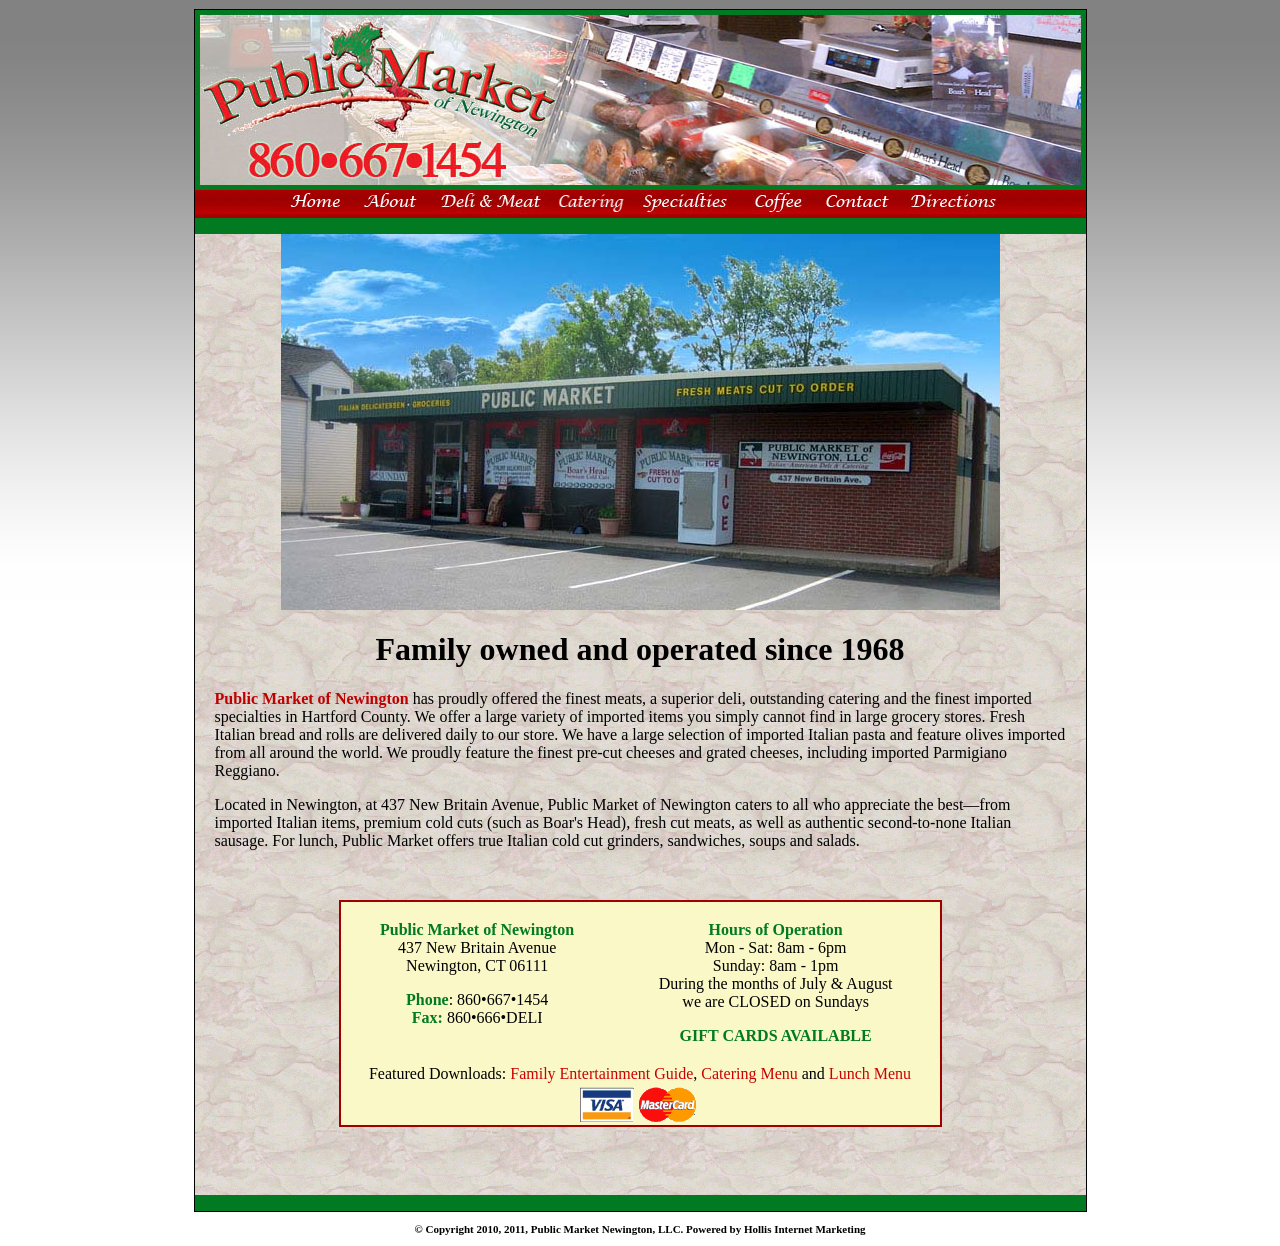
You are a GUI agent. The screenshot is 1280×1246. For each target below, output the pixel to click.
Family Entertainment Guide (601, 1073)
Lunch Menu (870, 1073)
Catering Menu (749, 1073)
